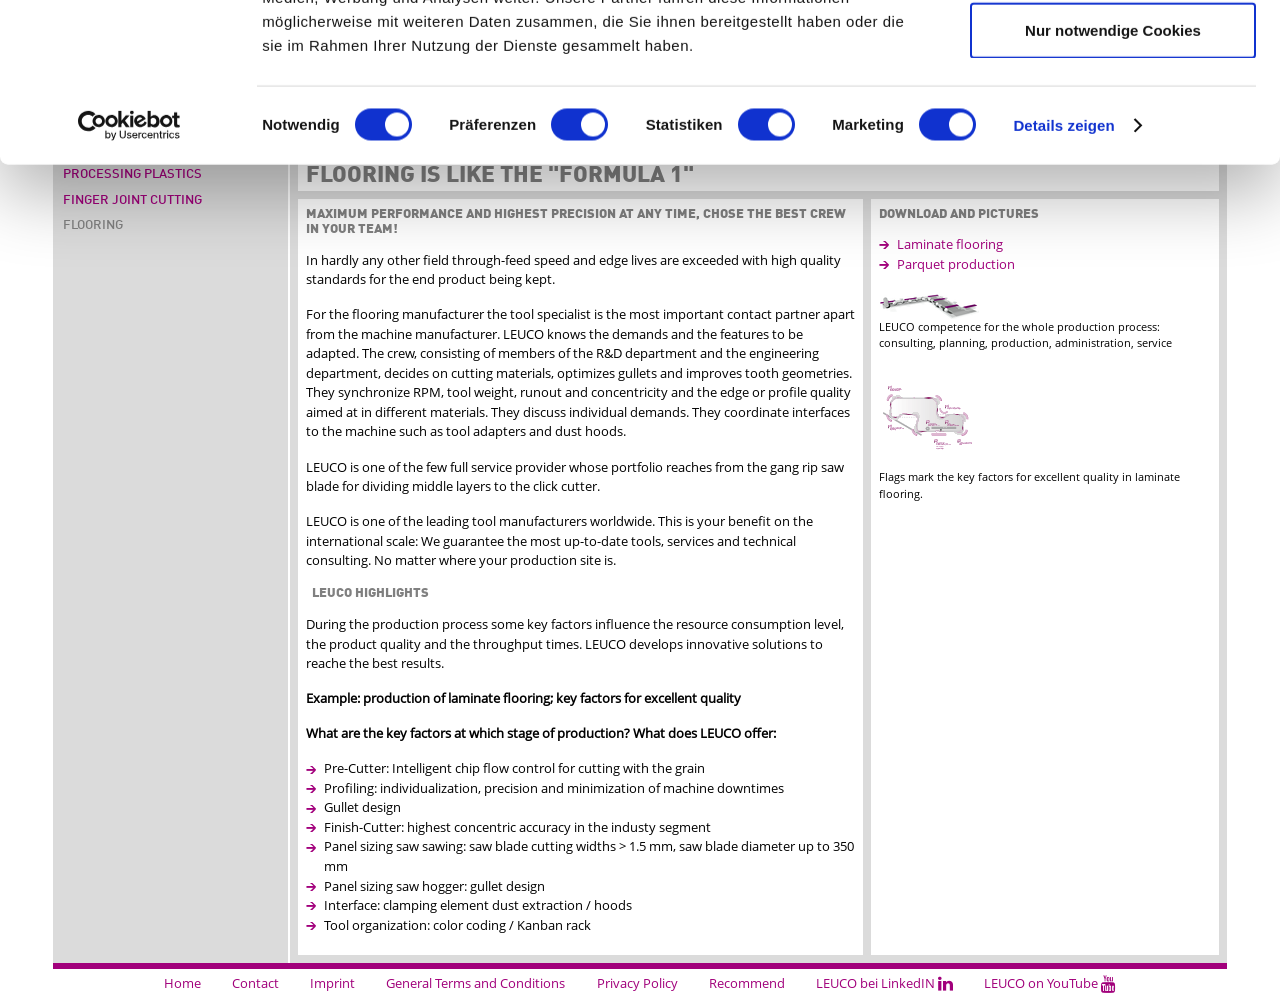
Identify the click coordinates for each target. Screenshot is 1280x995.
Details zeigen (1063, 273)
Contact (255, 983)
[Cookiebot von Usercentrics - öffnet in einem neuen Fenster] (129, 274)
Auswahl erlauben (1113, 115)
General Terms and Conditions (475, 983)
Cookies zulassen (1113, 51)
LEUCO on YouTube (1050, 983)
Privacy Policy (637, 983)
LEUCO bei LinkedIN (884, 983)
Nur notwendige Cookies (1113, 178)
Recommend (747, 983)
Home (182, 983)
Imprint (332, 983)
